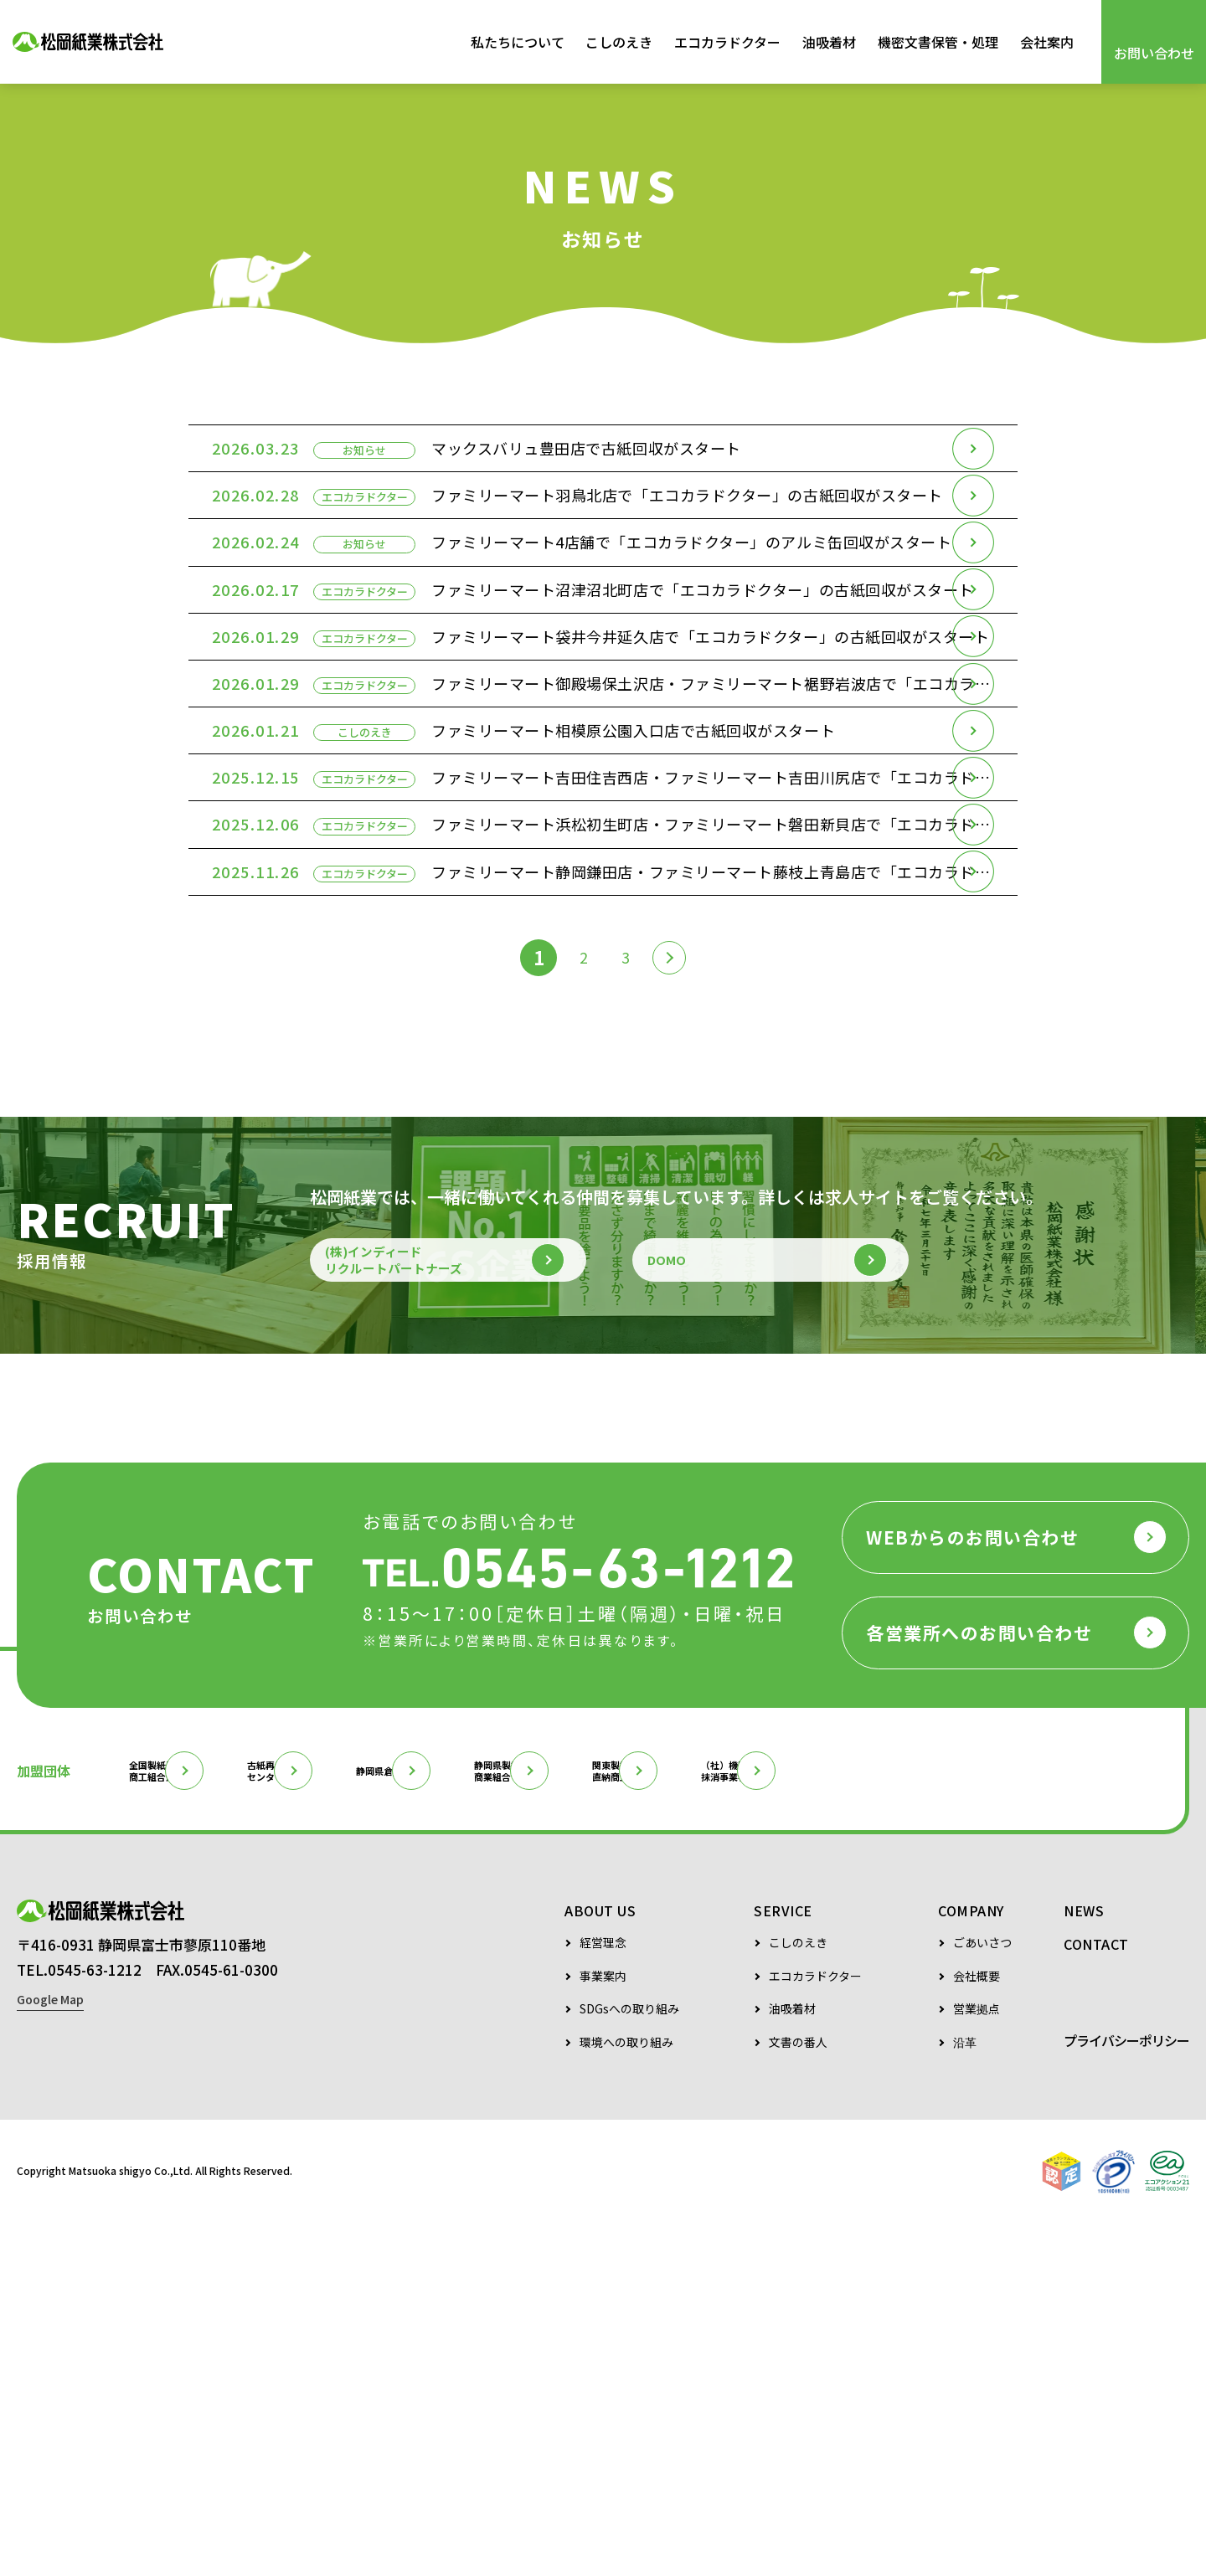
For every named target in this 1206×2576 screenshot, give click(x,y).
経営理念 (603, 2295)
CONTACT (1096, 2296)
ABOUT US (600, 2263)
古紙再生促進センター (359, 2120)
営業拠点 (976, 2361)
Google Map (50, 2373)
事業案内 (603, 2329)
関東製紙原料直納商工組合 (873, 2120)
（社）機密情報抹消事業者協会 (1043, 2120)
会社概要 (976, 2329)
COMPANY (971, 2263)
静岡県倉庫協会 (528, 2120)
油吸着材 (829, 42)
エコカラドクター (727, 42)
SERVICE (783, 2263)
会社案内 (1047, 42)
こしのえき (618, 42)
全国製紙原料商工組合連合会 (190, 2120)
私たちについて (517, 42)
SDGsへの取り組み (629, 2361)
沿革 (965, 2395)
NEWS (1084, 2263)
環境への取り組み (626, 2395)
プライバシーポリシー (1126, 2392)
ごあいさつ (982, 2295)
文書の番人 (798, 2395)
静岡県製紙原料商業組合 (704, 2120)
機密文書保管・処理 (938, 42)
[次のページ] (676, 1276)
